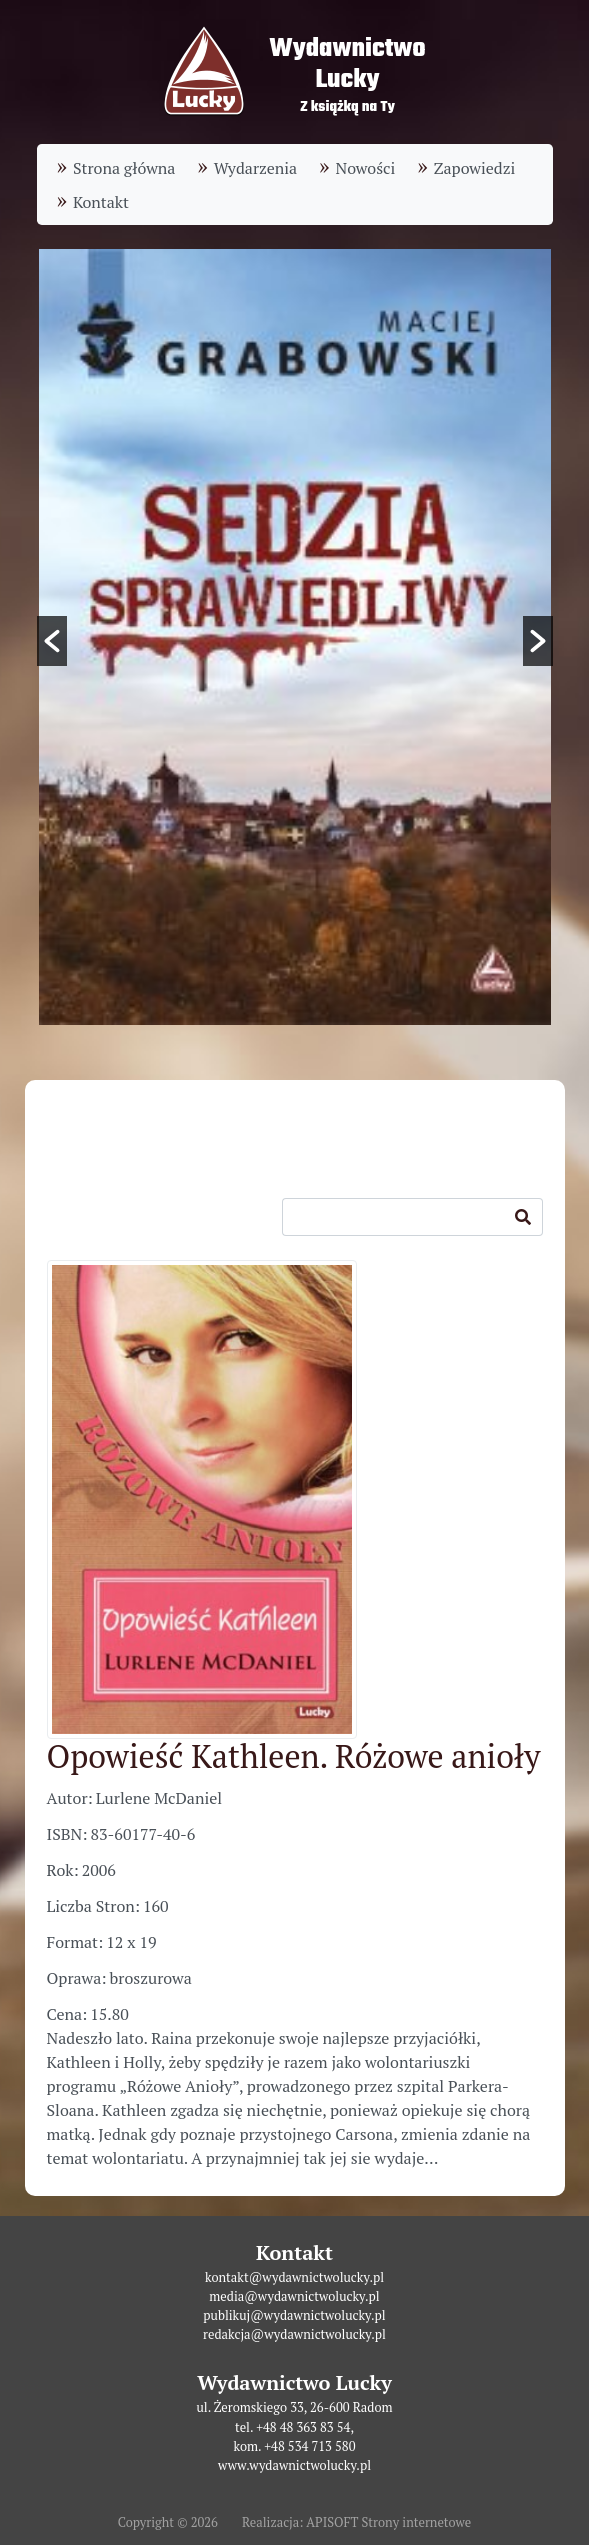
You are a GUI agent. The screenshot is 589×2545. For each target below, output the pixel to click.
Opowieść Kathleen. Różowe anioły (294, 1756)
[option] (295, 637)
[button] (52, 641)
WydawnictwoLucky (347, 64)
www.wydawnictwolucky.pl (294, 2465)
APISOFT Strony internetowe (388, 2522)
